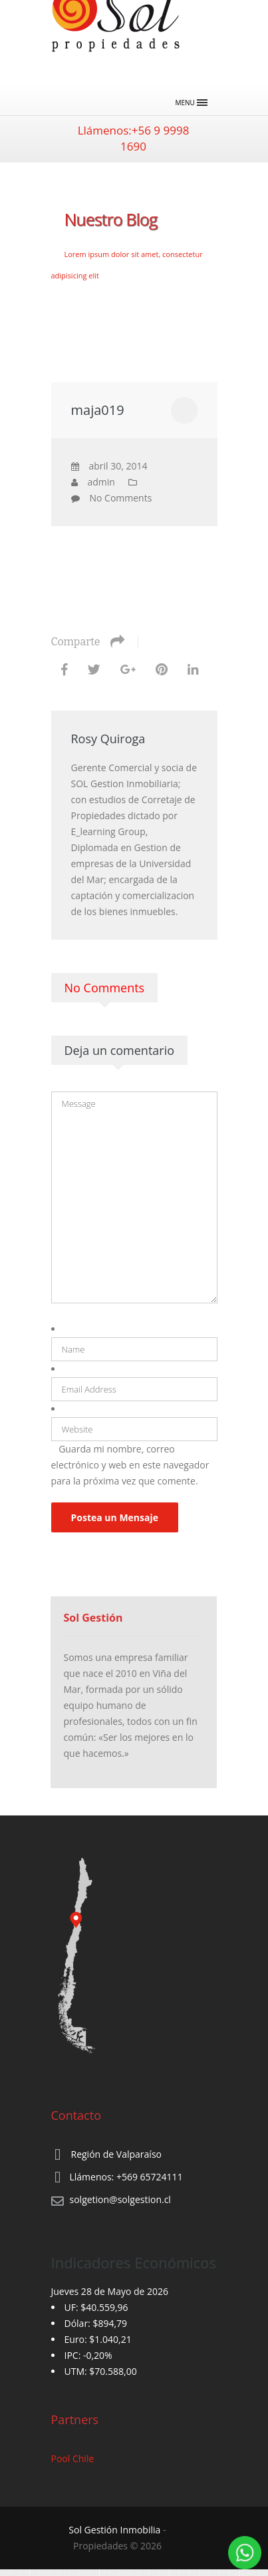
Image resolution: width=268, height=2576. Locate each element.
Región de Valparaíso (116, 2154)
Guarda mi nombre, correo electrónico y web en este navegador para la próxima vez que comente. (130, 1465)
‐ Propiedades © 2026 (117, 2537)
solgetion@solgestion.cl (120, 2199)
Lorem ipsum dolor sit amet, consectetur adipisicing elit (127, 264)
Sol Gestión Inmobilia (114, 2529)
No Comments (121, 497)
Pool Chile (72, 2458)
